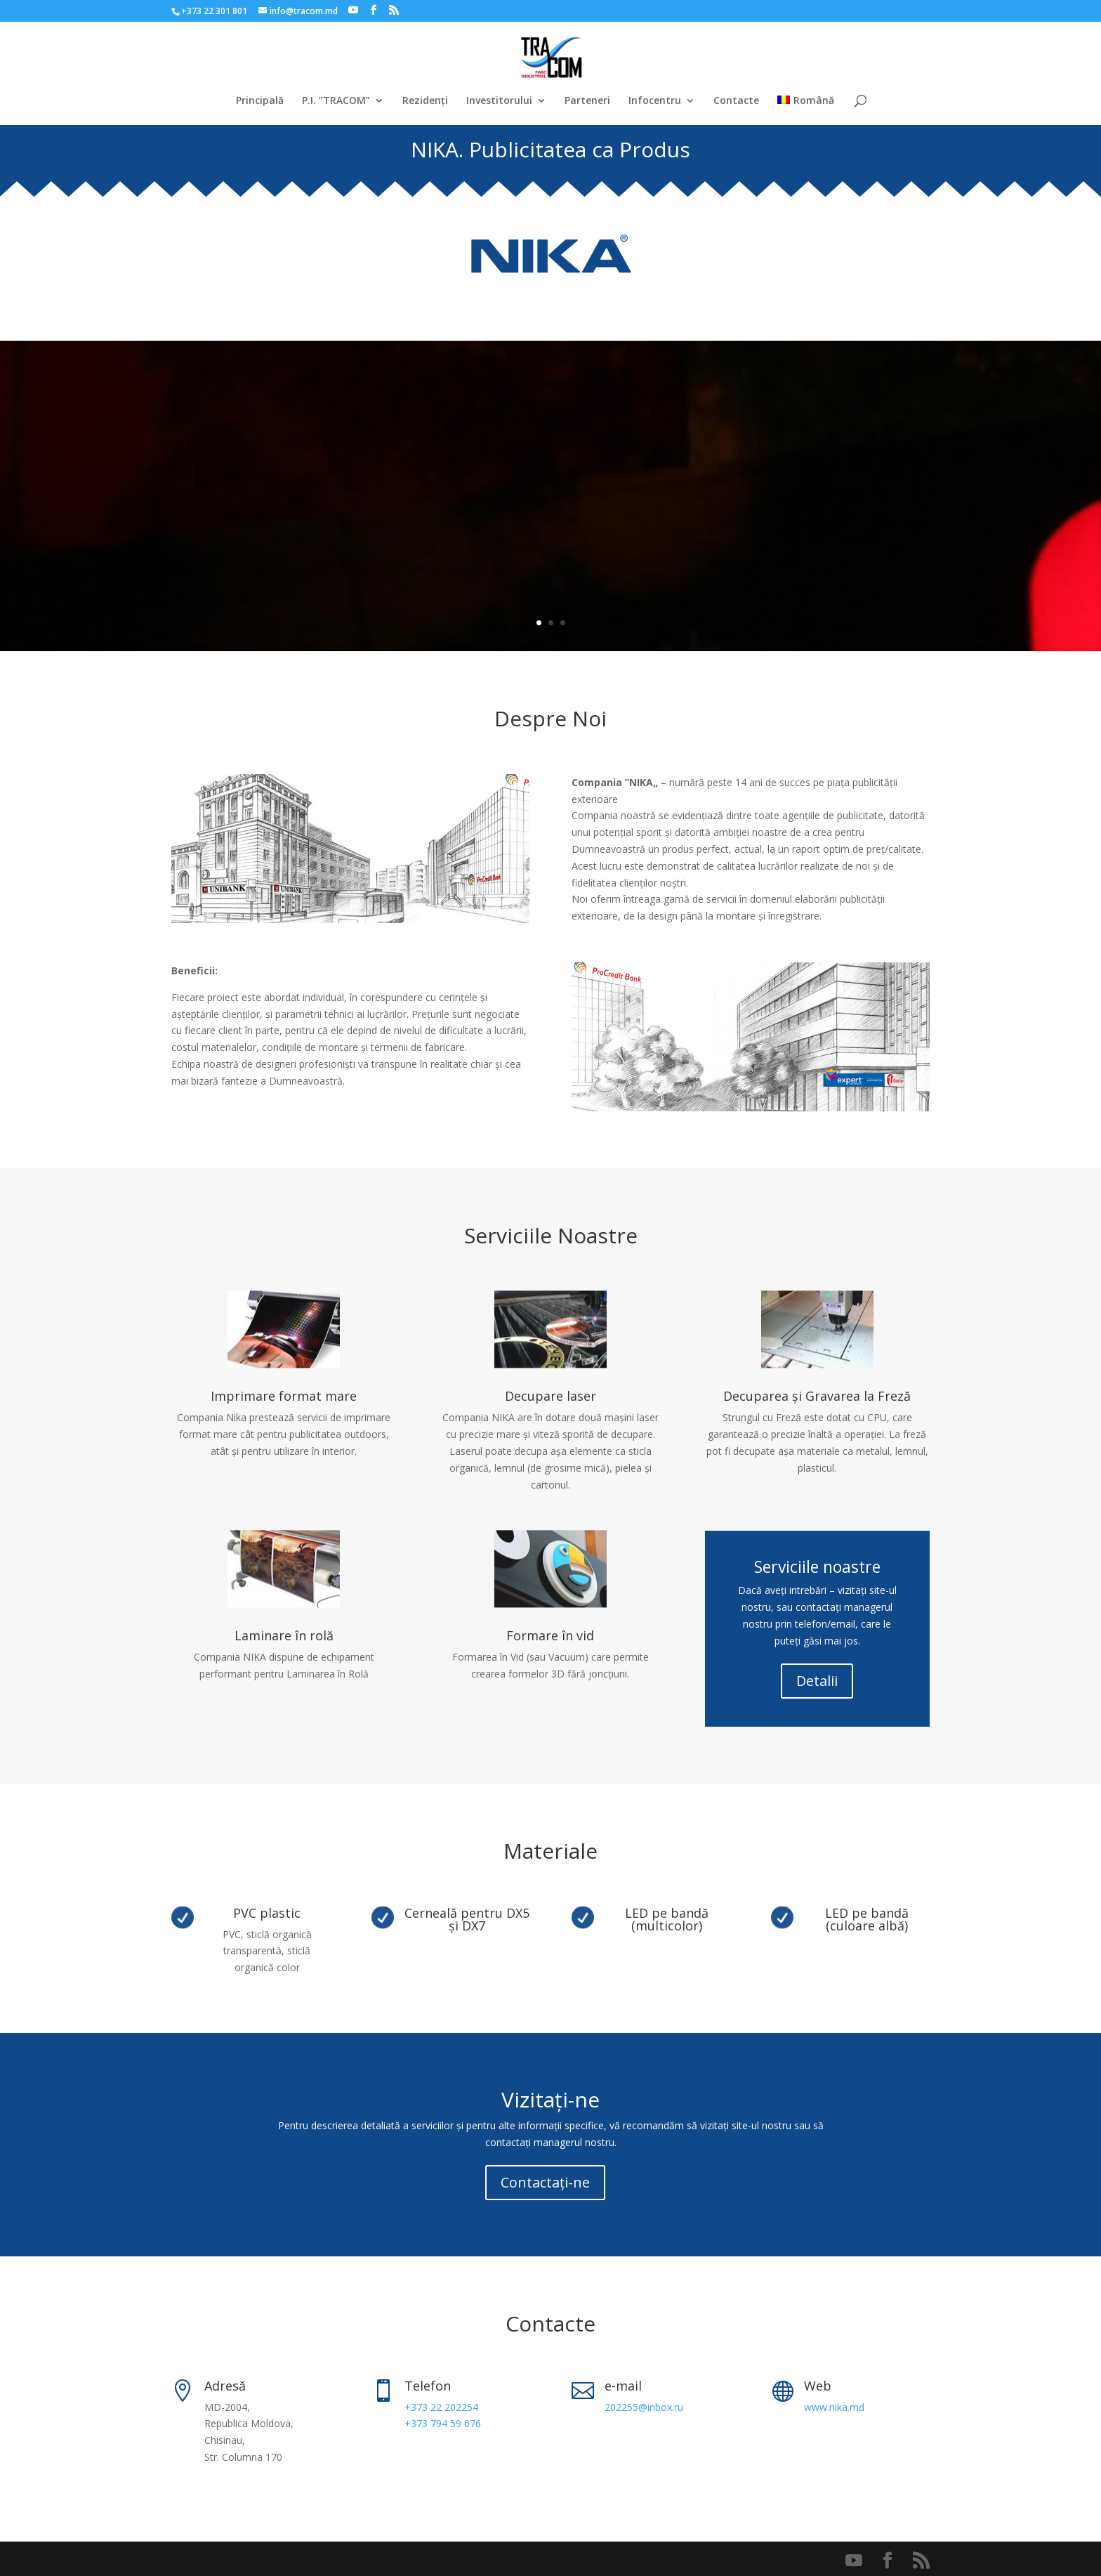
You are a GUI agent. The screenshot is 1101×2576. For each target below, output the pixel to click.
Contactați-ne (545, 2182)
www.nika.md (834, 2407)
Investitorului (499, 101)
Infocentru (654, 101)
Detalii (817, 1680)
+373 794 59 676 (442, 2423)
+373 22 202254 (441, 2407)
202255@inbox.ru (644, 2407)
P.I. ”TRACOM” (336, 101)
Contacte (736, 101)
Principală (260, 101)
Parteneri (587, 101)
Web (817, 2385)
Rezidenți (425, 101)
